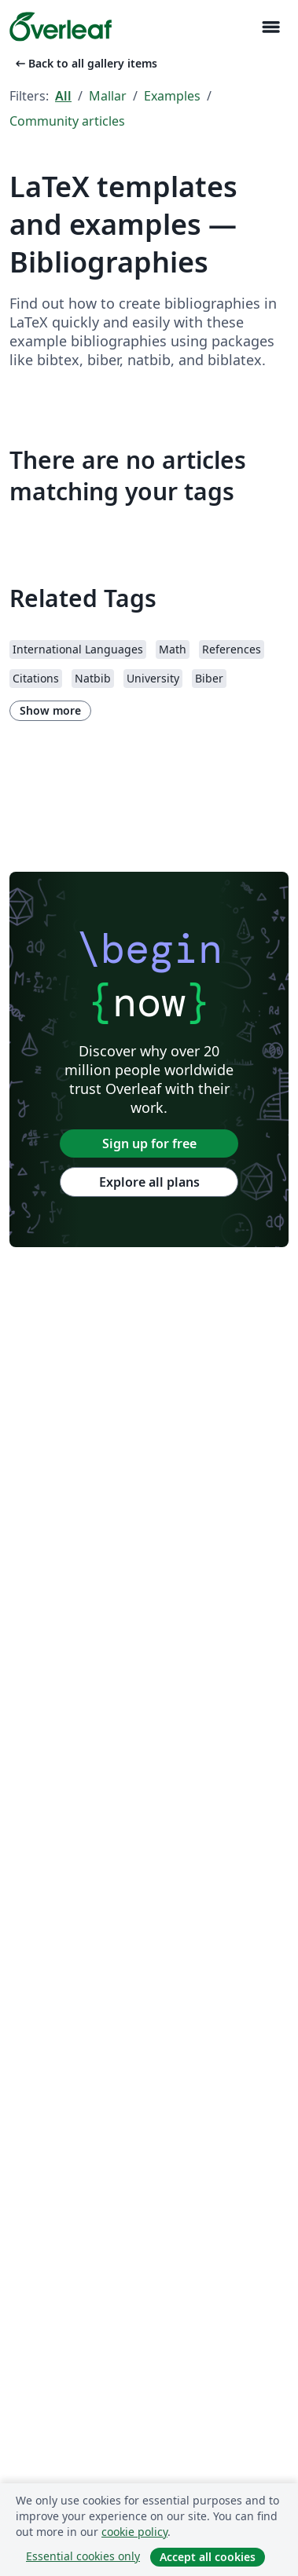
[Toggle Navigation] (270, 27)
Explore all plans (149, 1182)
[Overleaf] (60, 26)
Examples (172, 95)
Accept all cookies (208, 2556)
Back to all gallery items (85, 63)
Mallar (108, 95)
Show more (50, 710)
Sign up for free (149, 1143)
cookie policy (134, 2531)
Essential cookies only (83, 2556)
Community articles (67, 121)
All (63, 95)
